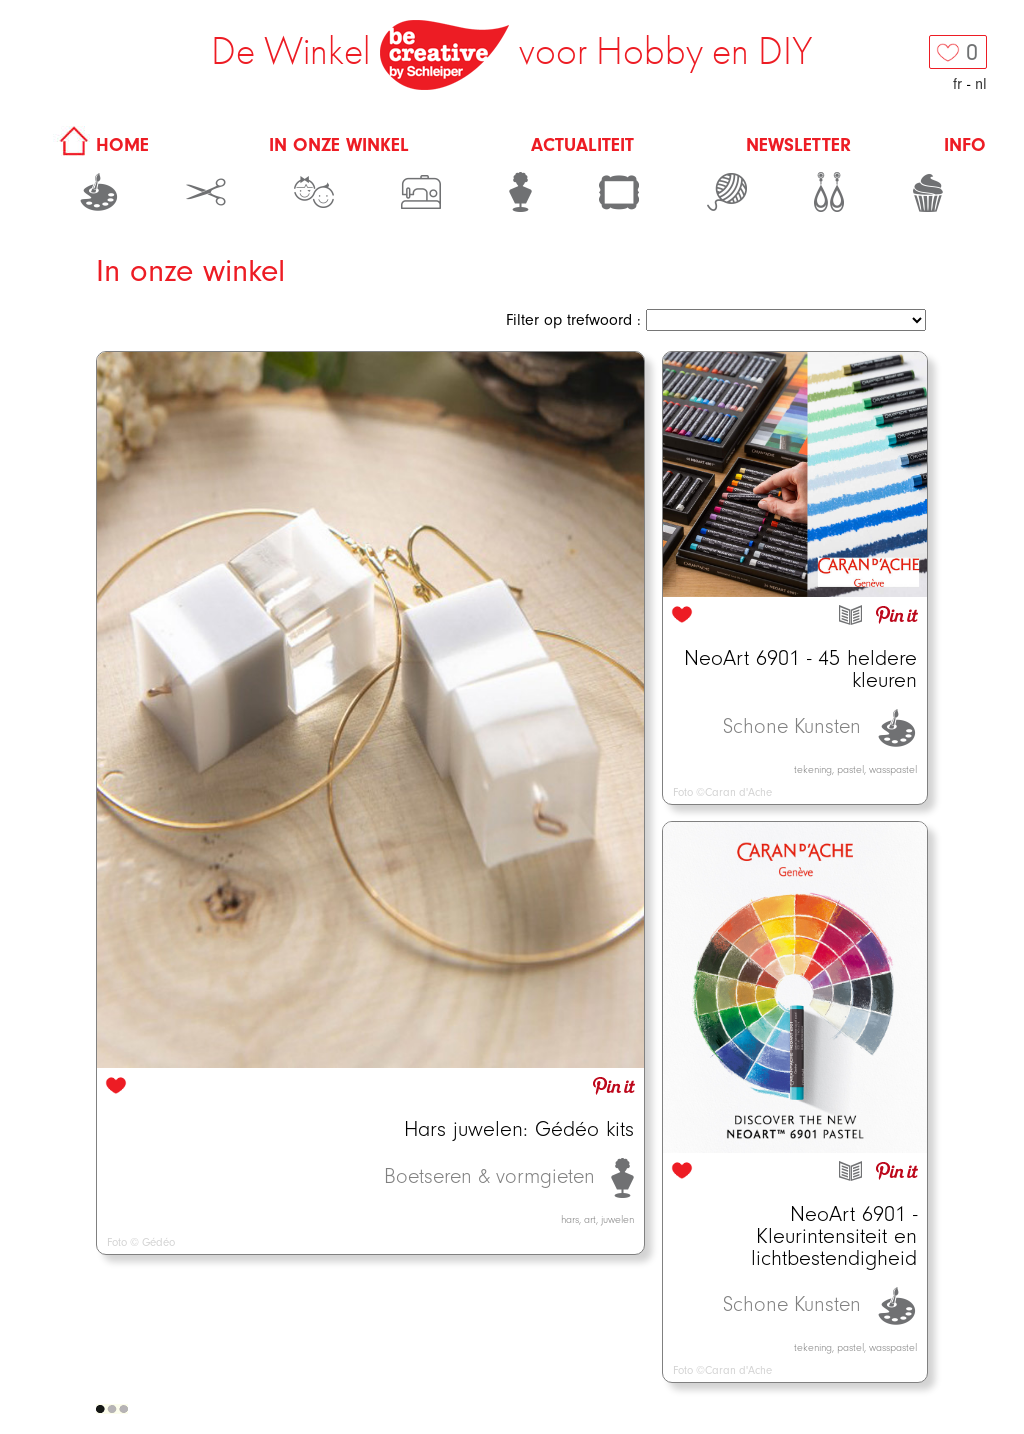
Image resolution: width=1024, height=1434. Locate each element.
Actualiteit (582, 145)
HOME (101, 145)
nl (981, 84)
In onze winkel (339, 145)
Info (965, 145)
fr (957, 84)
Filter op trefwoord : (573, 320)
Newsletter (798, 145)
